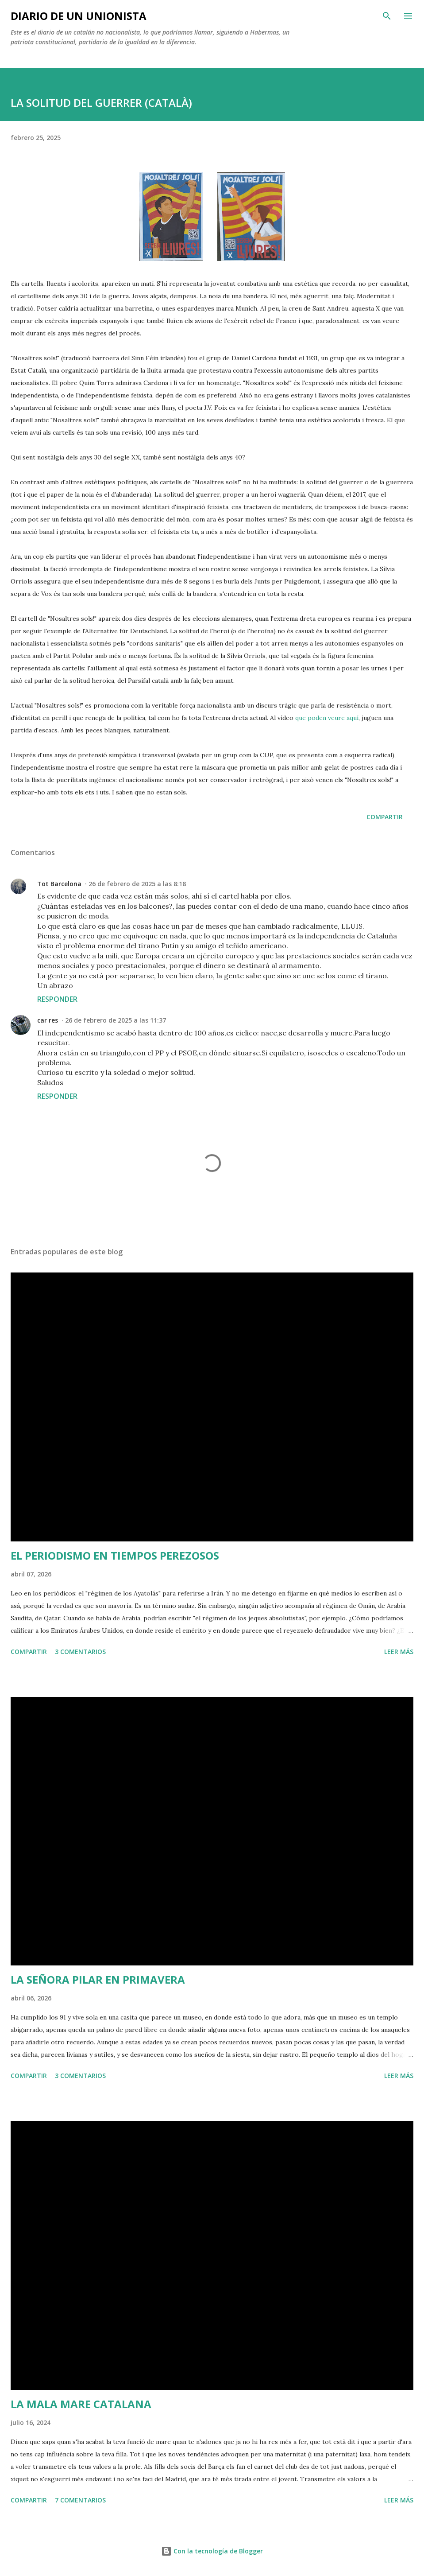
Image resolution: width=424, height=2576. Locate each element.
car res (47, 1020)
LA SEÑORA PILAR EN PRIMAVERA (98, 1979)
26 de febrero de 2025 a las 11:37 (115, 1020)
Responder (57, 999)
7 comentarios (80, 2500)
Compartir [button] (384, 817)
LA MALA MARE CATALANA (81, 2404)
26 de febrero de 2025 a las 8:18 (137, 883)
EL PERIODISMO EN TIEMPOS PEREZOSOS (115, 1555)
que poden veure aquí (326, 718)
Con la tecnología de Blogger (212, 2551)
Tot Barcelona (59, 883)
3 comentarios (80, 1651)
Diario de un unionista (78, 15)
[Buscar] (387, 16)
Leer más (398, 1651)
